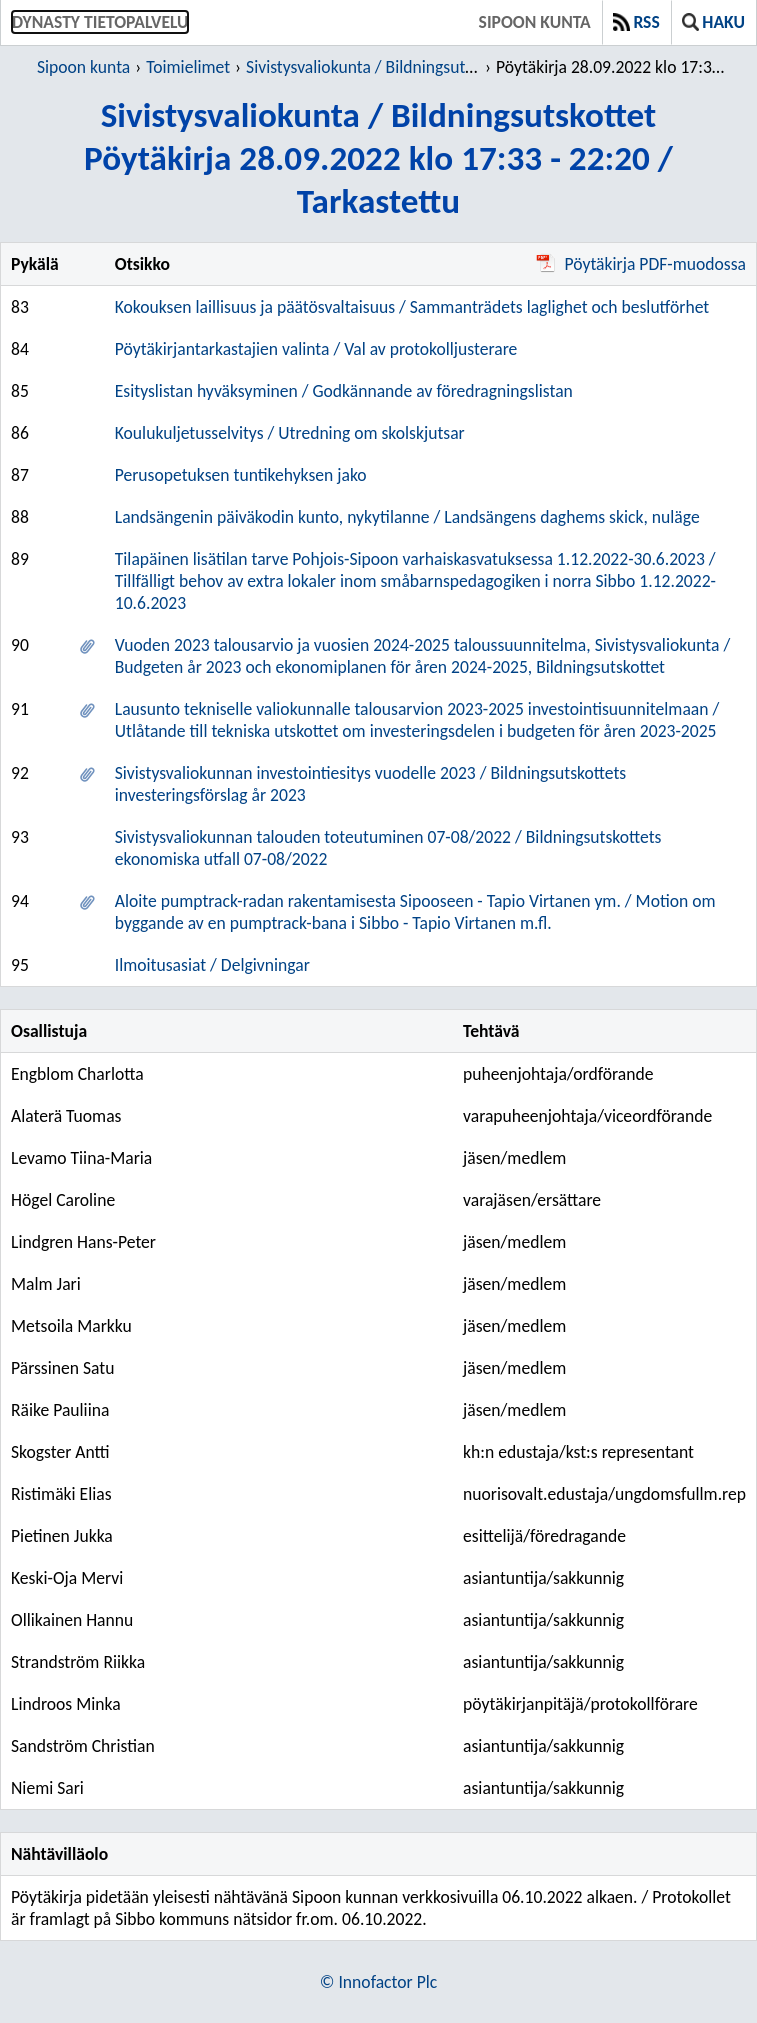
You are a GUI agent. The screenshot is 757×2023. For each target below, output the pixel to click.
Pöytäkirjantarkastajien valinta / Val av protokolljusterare (316, 349)
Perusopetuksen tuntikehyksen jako (241, 475)
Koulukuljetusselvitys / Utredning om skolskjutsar (290, 433)
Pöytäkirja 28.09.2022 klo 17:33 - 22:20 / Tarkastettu (613, 67)
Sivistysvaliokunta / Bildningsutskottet (380, 67)
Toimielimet (188, 67)
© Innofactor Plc (378, 1982)
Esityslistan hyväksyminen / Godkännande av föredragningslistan (344, 391)
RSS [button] (636, 22)
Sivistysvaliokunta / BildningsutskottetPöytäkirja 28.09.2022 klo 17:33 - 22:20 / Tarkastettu (378, 157)
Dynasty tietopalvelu (100, 22)
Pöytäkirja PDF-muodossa (641, 264)
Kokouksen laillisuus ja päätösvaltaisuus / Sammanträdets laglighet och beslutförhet (412, 307)
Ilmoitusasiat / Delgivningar (212, 965)
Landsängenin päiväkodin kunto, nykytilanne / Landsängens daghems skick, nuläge (407, 517)
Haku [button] (713, 22)
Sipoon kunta (535, 22)
